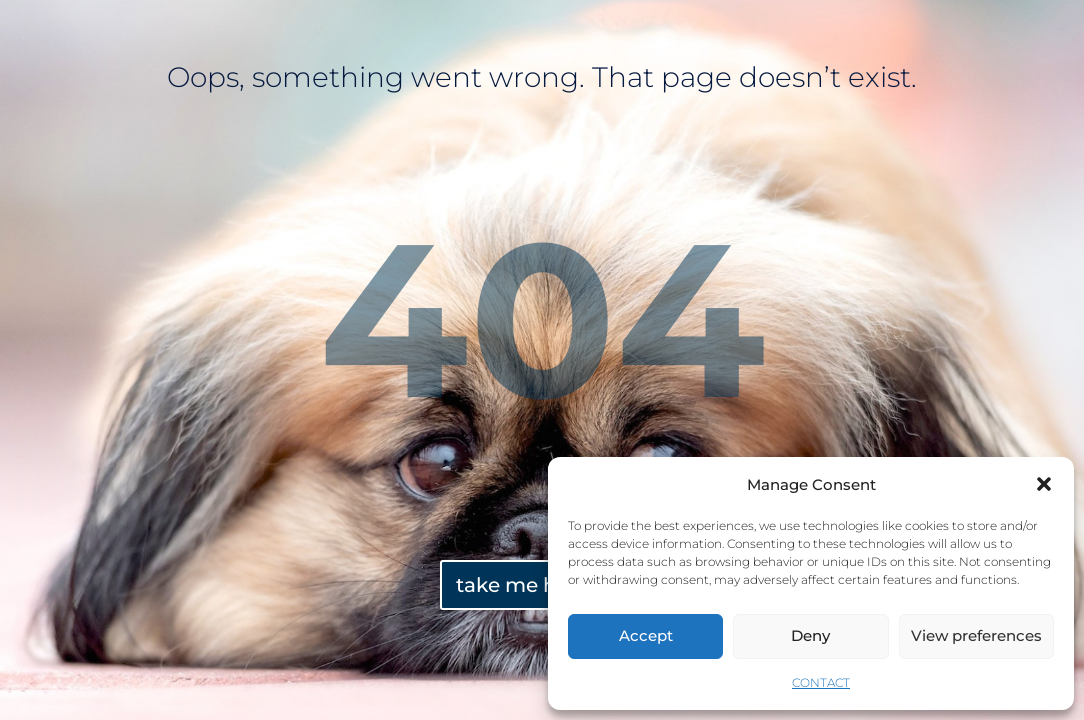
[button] (1044, 484)
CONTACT (821, 682)
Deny (810, 635)
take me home (529, 585)
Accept (646, 635)
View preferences (976, 635)
